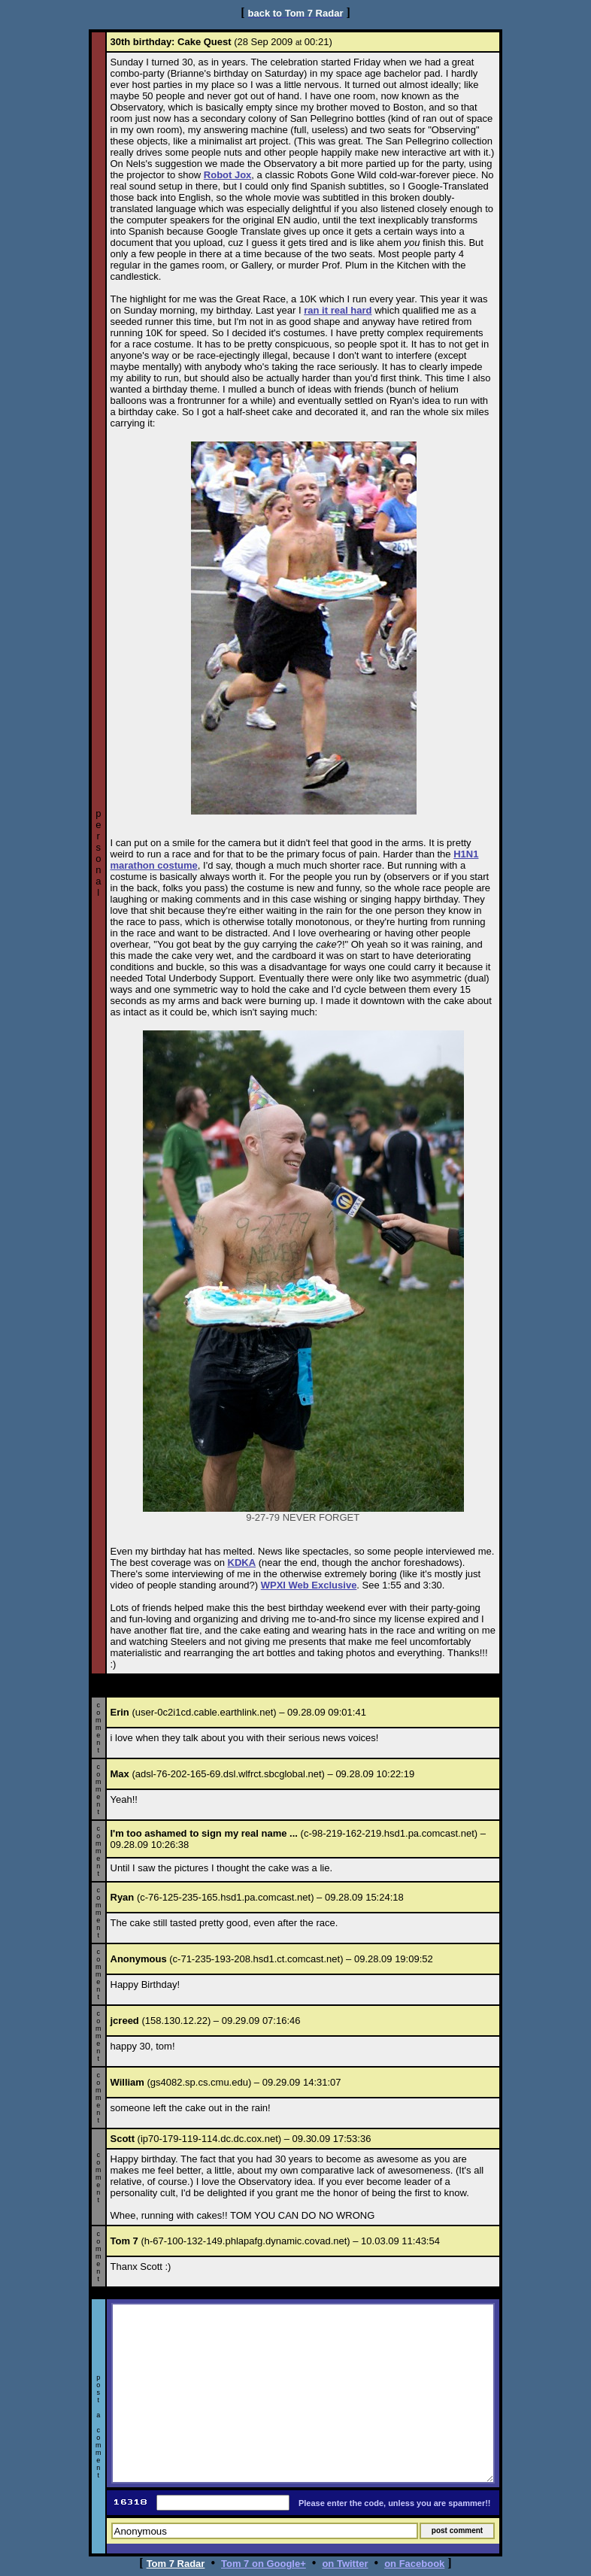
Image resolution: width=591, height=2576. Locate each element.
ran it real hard (337, 310)
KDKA (242, 1562)
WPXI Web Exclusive (309, 1585)
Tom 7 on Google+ (263, 2563)
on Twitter (345, 2563)
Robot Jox (228, 175)
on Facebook (414, 2563)
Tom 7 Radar (176, 2563)
